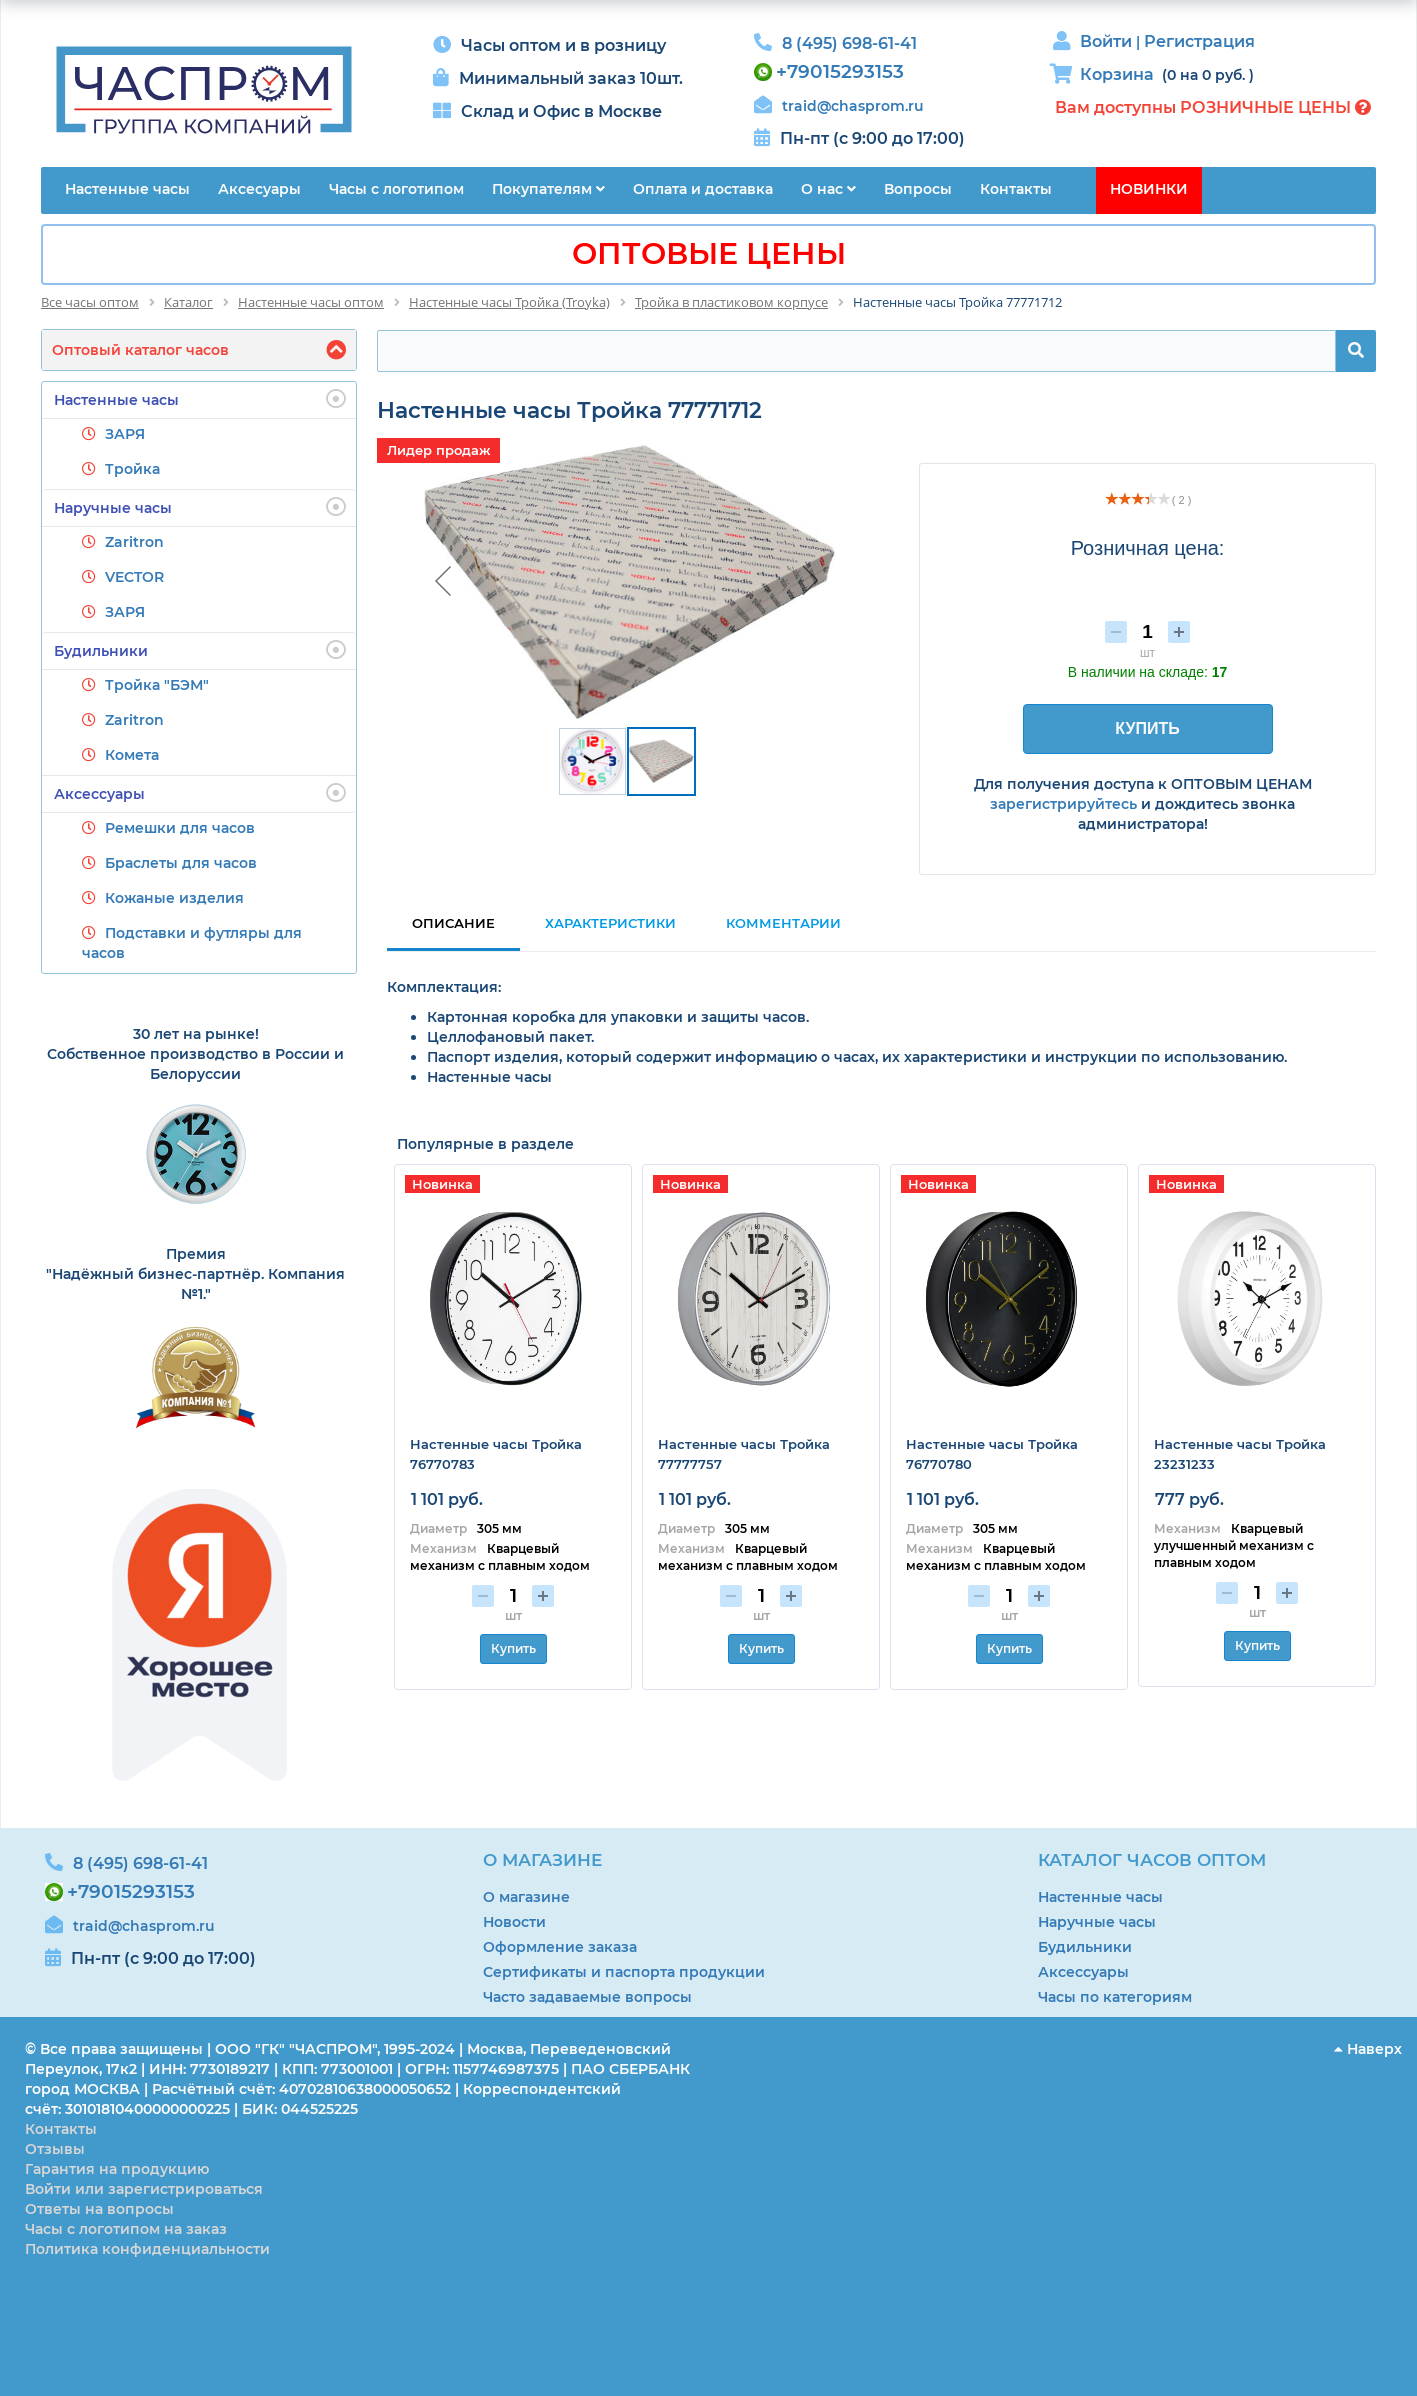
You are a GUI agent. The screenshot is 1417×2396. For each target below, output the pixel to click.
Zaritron (134, 542)
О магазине (526, 1897)
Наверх (1368, 2049)
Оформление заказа (560, 1947)
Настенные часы (200, 399)
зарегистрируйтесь (1063, 804)
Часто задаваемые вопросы (587, 1997)
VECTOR (134, 577)
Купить (513, 1648)
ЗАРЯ (125, 434)
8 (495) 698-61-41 (849, 43)
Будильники (200, 650)
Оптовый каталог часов (140, 350)
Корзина (1117, 74)
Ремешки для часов (180, 828)
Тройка (132, 469)
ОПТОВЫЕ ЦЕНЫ (709, 253)
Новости (514, 1922)
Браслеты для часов (181, 863)
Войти (1108, 41)
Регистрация (1199, 41)
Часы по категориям (1115, 1997)
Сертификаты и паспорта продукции (624, 1972)
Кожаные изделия (174, 898)
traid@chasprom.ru (853, 106)
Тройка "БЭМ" (157, 685)
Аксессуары (200, 793)
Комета (132, 755)
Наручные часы (200, 507)
